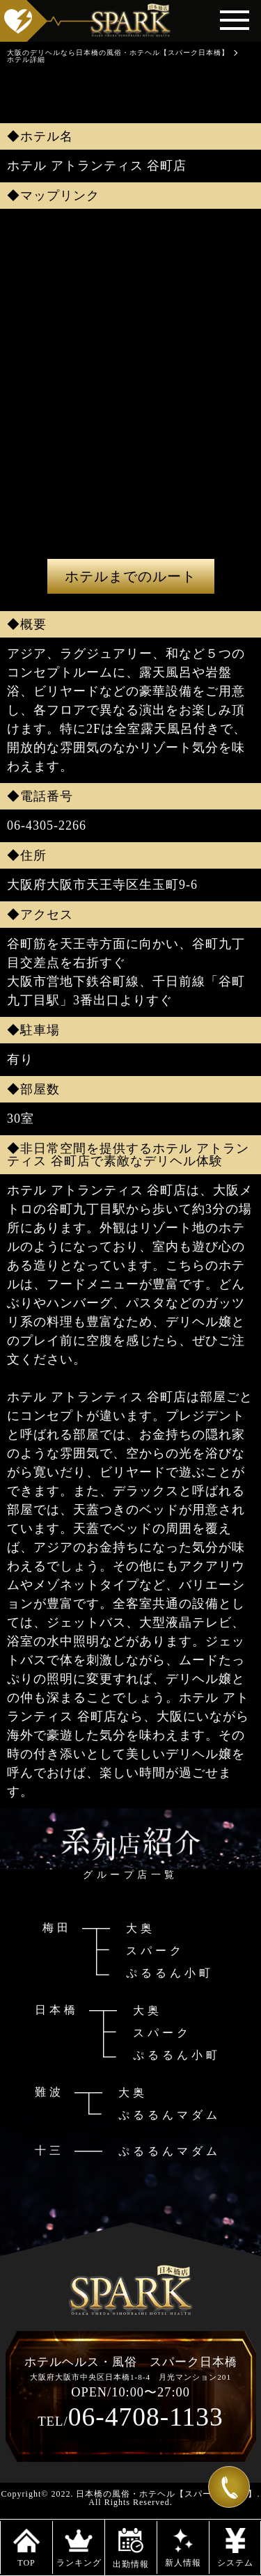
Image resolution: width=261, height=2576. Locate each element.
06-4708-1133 (130, 2417)
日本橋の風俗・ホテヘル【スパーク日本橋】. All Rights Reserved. (168, 2498)
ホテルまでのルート (130, 576)
